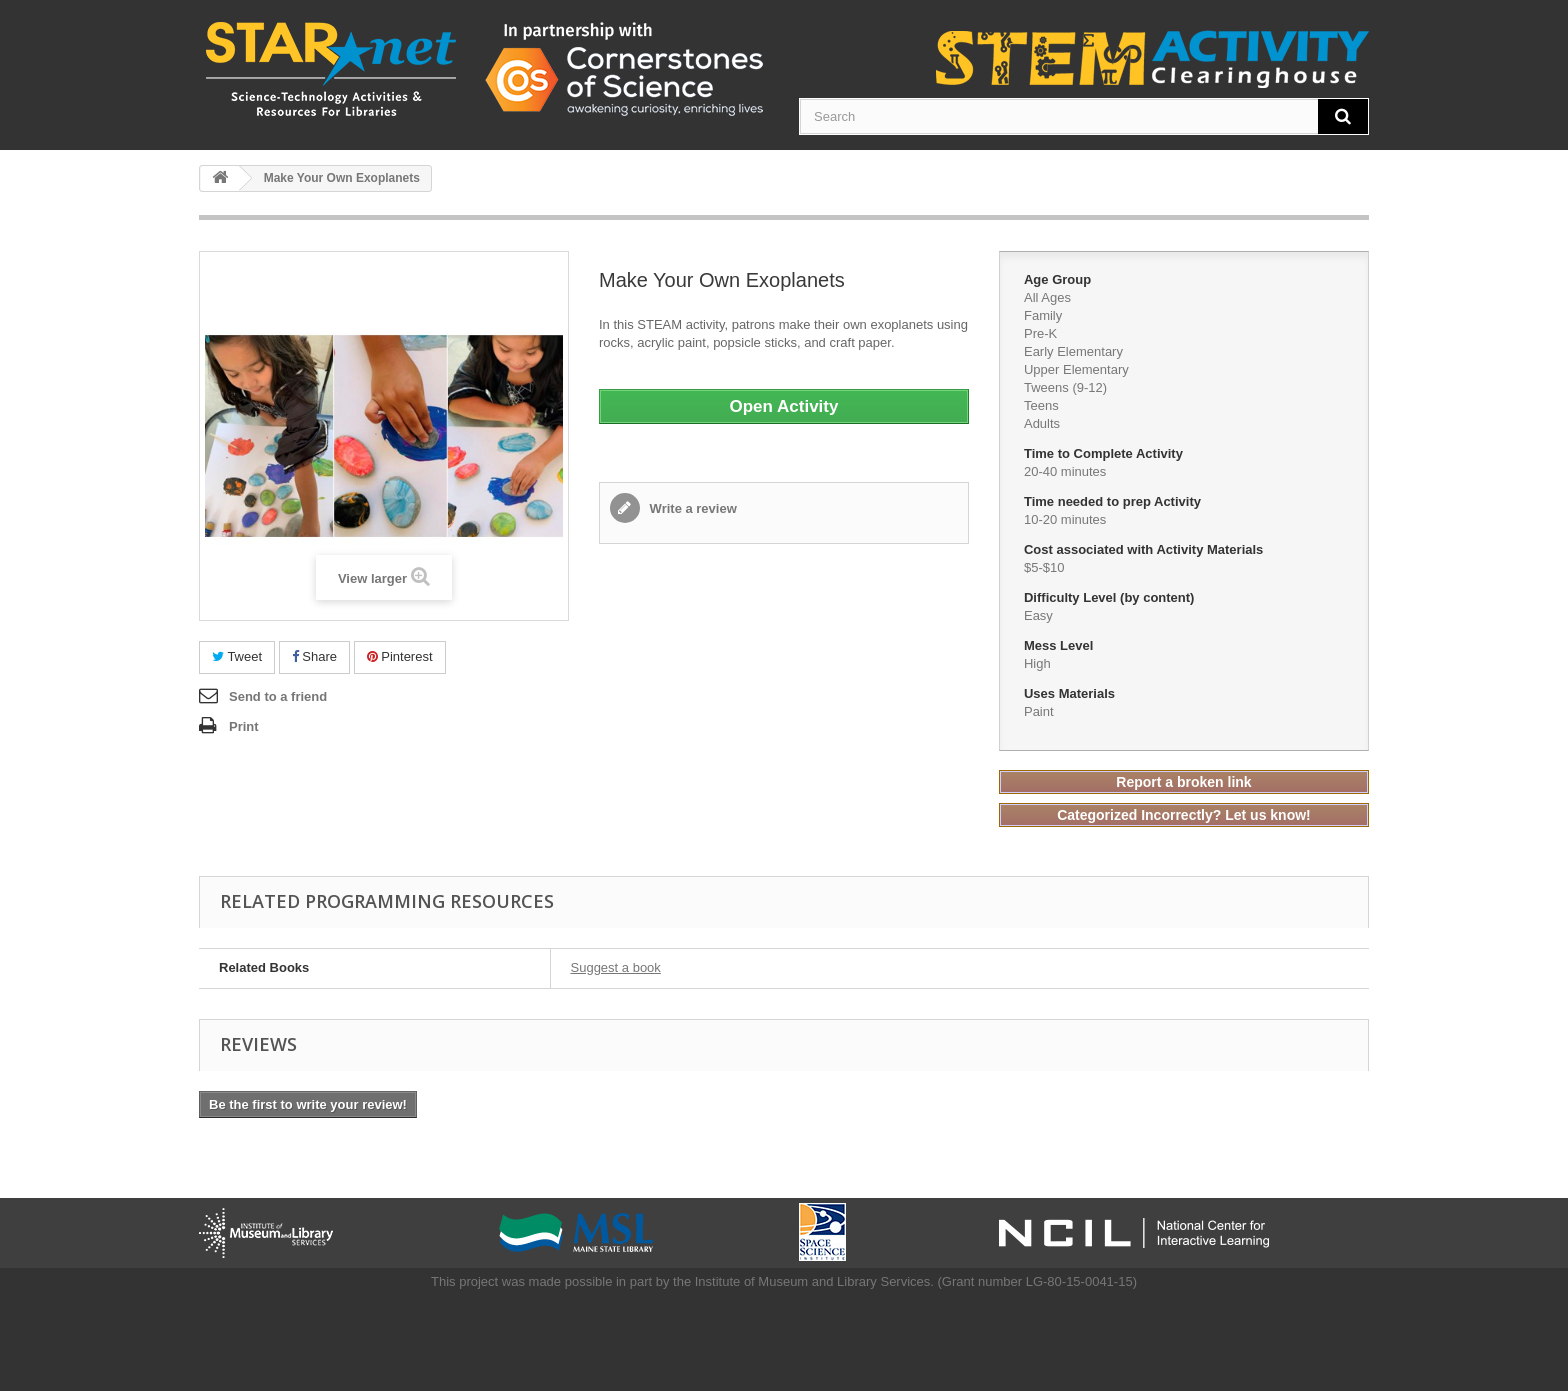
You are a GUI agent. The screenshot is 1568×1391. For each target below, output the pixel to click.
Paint (1039, 711)
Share (314, 656)
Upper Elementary (1076, 369)
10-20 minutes (1065, 519)
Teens (1041, 405)
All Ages (1047, 297)
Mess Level (1060, 645)
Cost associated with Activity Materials (1145, 549)
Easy (1038, 615)
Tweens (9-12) (1065, 387)
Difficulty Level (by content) (1111, 597)
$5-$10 (1044, 567)
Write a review (691, 508)
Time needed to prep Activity (1114, 501)
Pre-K (1040, 333)
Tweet (237, 656)
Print (244, 726)
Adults (1042, 423)
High (1037, 663)
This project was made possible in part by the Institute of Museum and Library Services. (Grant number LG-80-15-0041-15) (784, 1281)
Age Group (1059, 279)
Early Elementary (1073, 351)
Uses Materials (1071, 693)
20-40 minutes (1065, 471)
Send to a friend (278, 696)
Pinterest (400, 656)
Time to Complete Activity (1105, 453)
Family (1043, 315)
